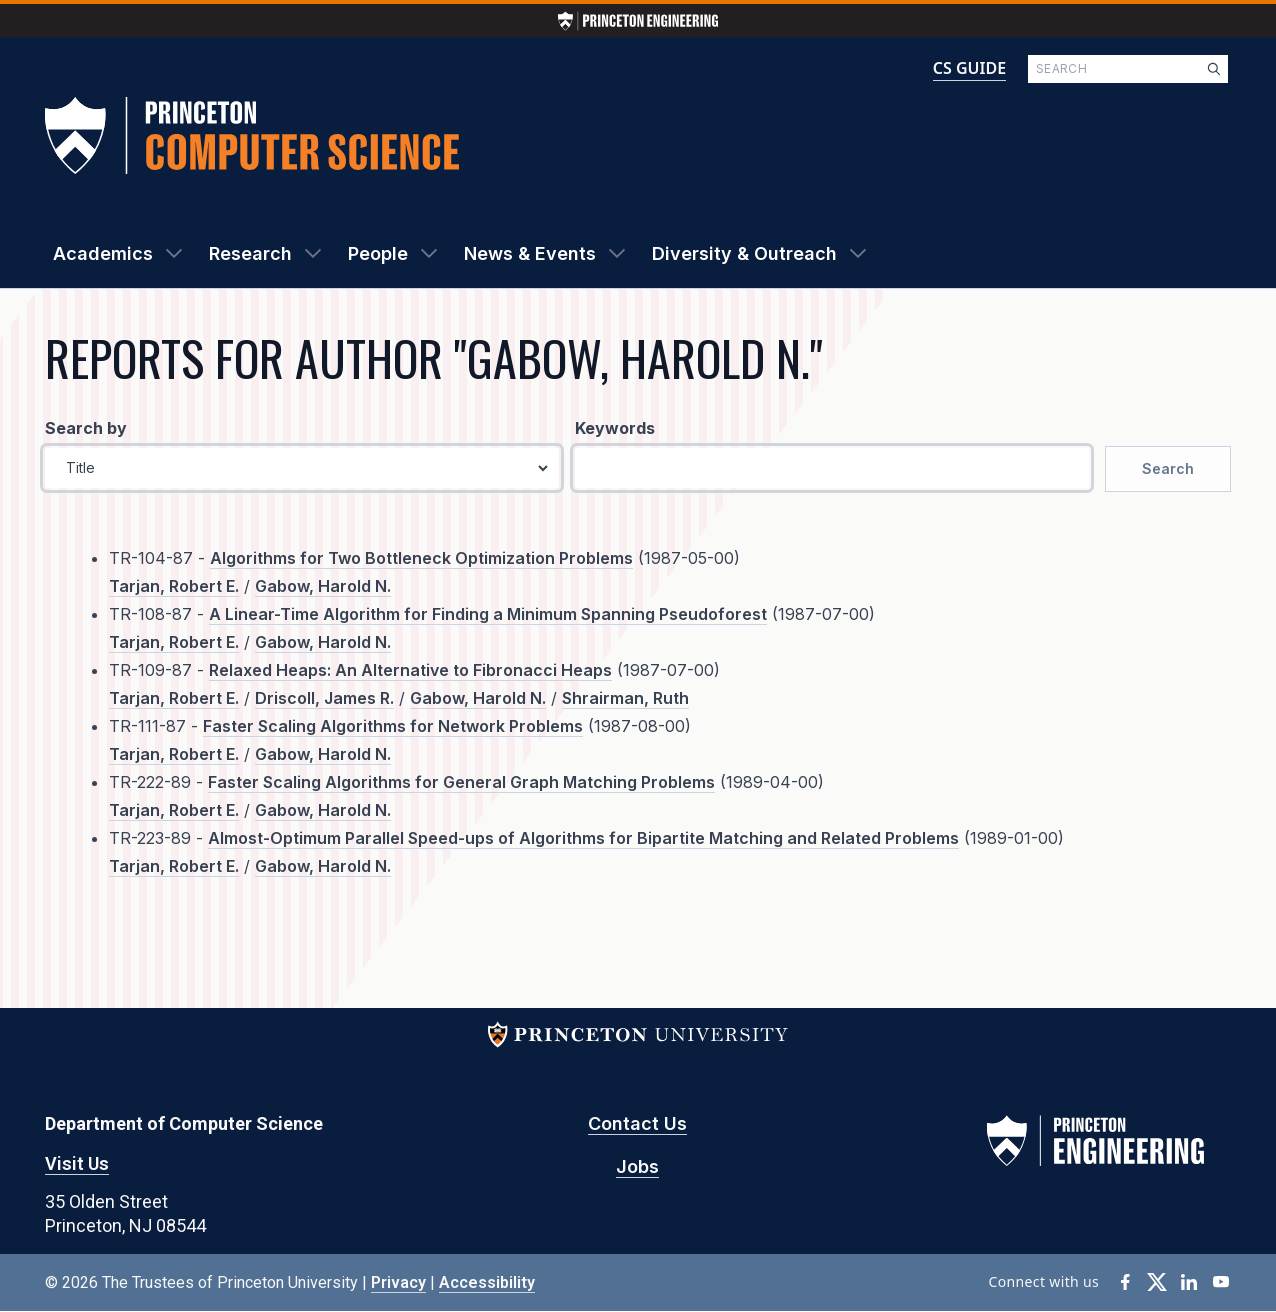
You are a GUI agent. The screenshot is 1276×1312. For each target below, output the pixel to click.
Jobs (637, 1166)
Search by (86, 428)
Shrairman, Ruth (625, 698)
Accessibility (487, 1282)
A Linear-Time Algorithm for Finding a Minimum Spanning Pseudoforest (488, 614)
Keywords (615, 428)
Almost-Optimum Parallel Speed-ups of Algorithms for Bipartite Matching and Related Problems (583, 838)
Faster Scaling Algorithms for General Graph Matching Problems (461, 782)
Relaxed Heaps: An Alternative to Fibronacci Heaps (410, 670)
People (378, 253)
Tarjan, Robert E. (174, 586)
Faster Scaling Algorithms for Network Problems (393, 726)
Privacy (398, 1282)
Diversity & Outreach (744, 253)
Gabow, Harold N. (323, 586)
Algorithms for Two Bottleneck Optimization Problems (421, 558)
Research (250, 253)
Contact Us (637, 1123)
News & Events (530, 253)
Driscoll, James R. (324, 698)
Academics (103, 253)
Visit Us (77, 1163)
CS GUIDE (969, 68)
